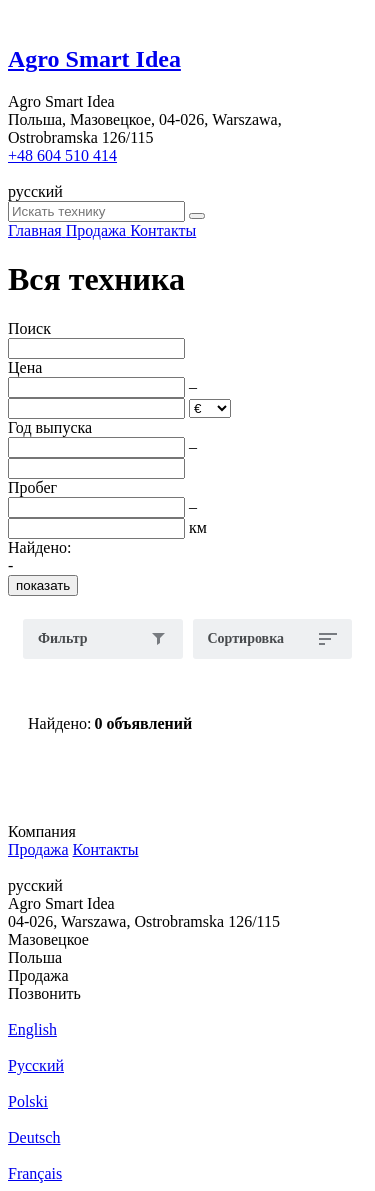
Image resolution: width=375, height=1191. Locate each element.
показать (43, 585)
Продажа (38, 849)
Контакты (106, 849)
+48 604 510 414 (62, 155)
